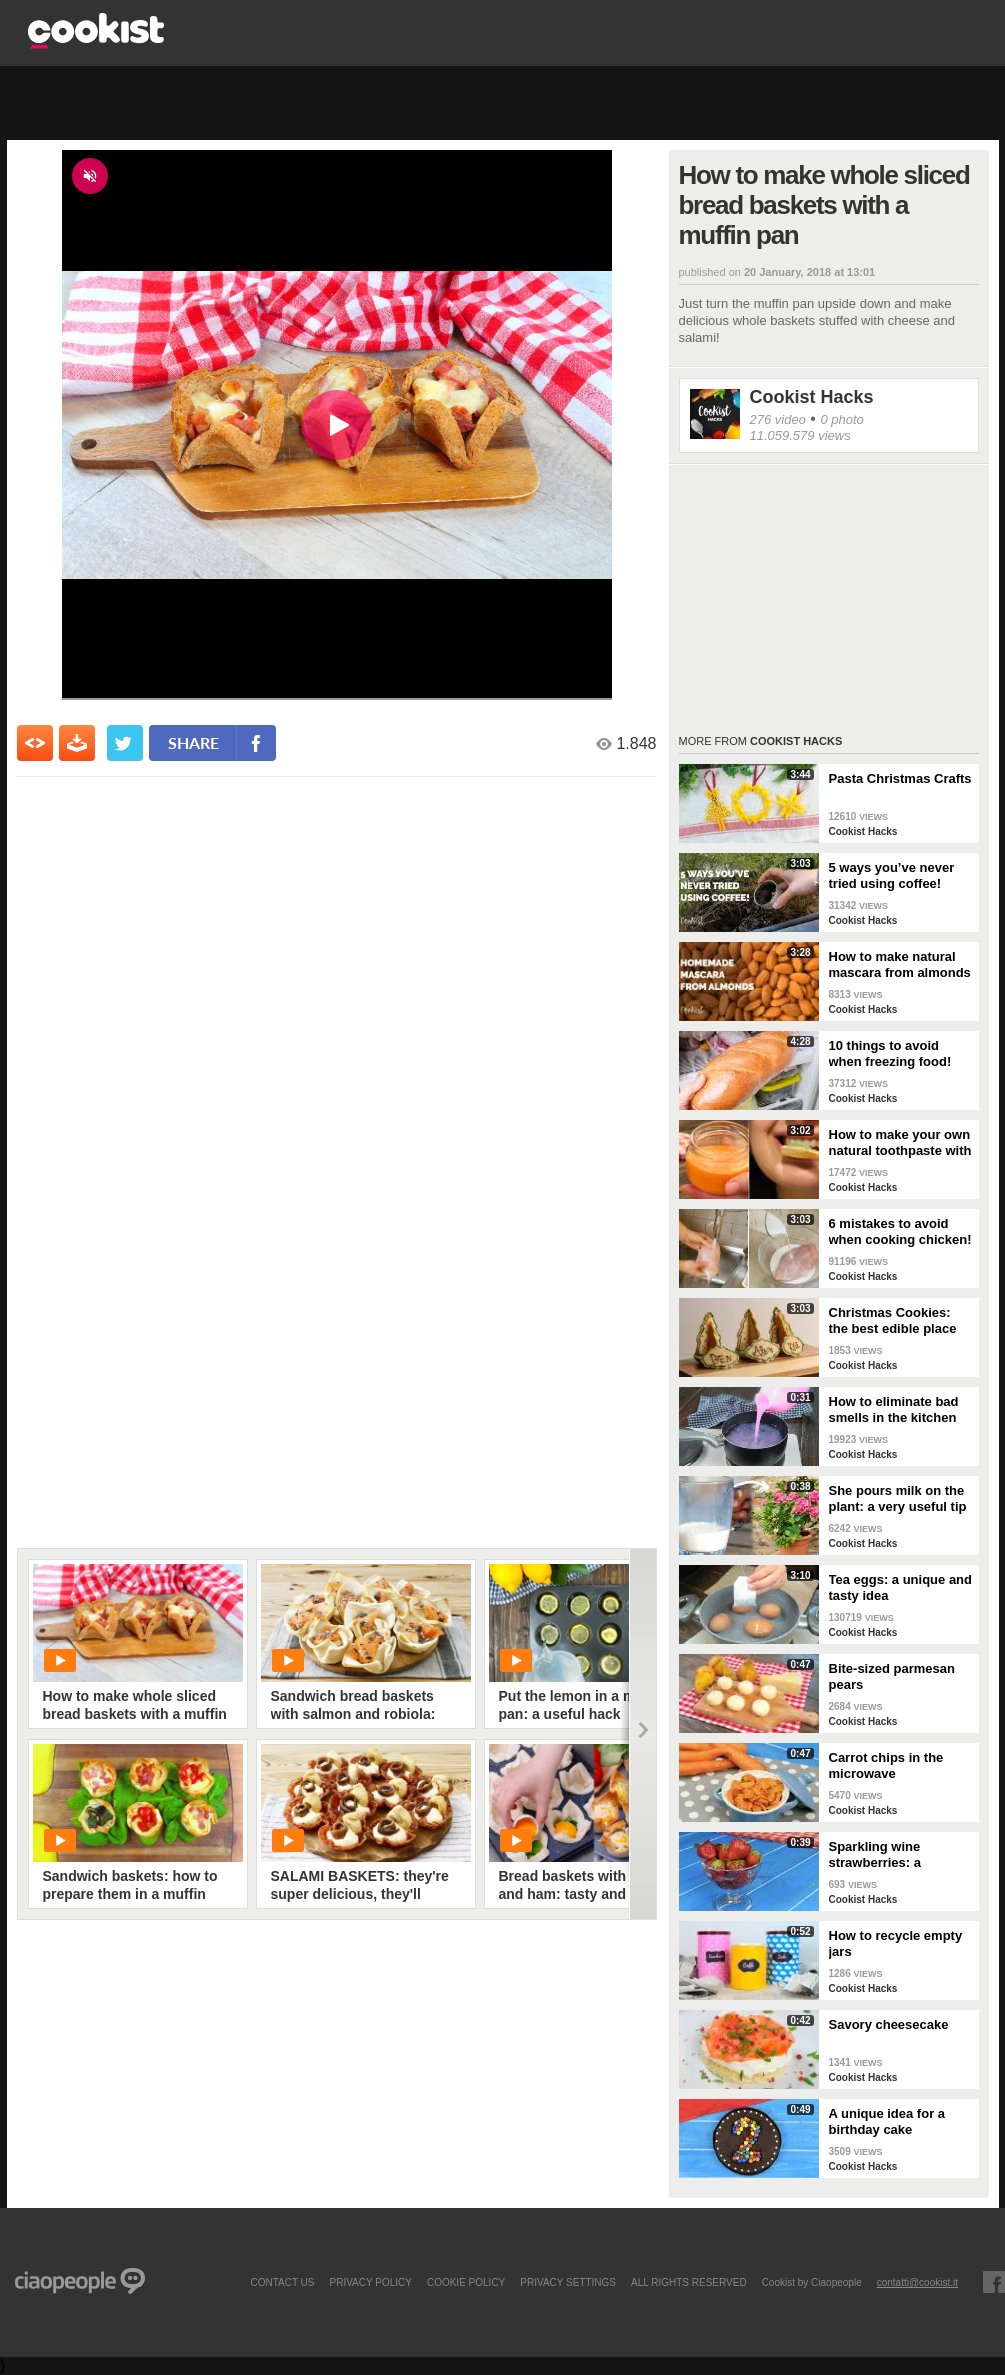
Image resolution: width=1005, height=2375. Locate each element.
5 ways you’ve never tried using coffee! (892, 875)
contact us (282, 2282)
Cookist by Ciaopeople (812, 2282)
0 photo (841, 419)
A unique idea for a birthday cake (887, 2121)
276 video (778, 419)
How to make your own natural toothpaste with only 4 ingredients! (900, 1143)
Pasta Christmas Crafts (900, 778)
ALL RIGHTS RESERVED (689, 2282)
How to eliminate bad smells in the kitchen (894, 1409)
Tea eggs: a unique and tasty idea (901, 1587)
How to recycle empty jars (896, 1943)
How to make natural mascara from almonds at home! (900, 965)
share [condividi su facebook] (193, 742)
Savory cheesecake (889, 2024)
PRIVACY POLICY (370, 2282)
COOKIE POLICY (466, 2282)
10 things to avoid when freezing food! (890, 1053)
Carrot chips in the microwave (886, 1765)
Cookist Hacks (812, 397)
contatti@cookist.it (917, 2282)
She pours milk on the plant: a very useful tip (898, 1498)
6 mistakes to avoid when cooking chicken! (900, 1231)
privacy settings (568, 2282)
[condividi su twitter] (125, 743)
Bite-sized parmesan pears (892, 1676)
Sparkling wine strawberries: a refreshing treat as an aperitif (895, 1855)
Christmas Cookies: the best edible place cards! (893, 1321)
